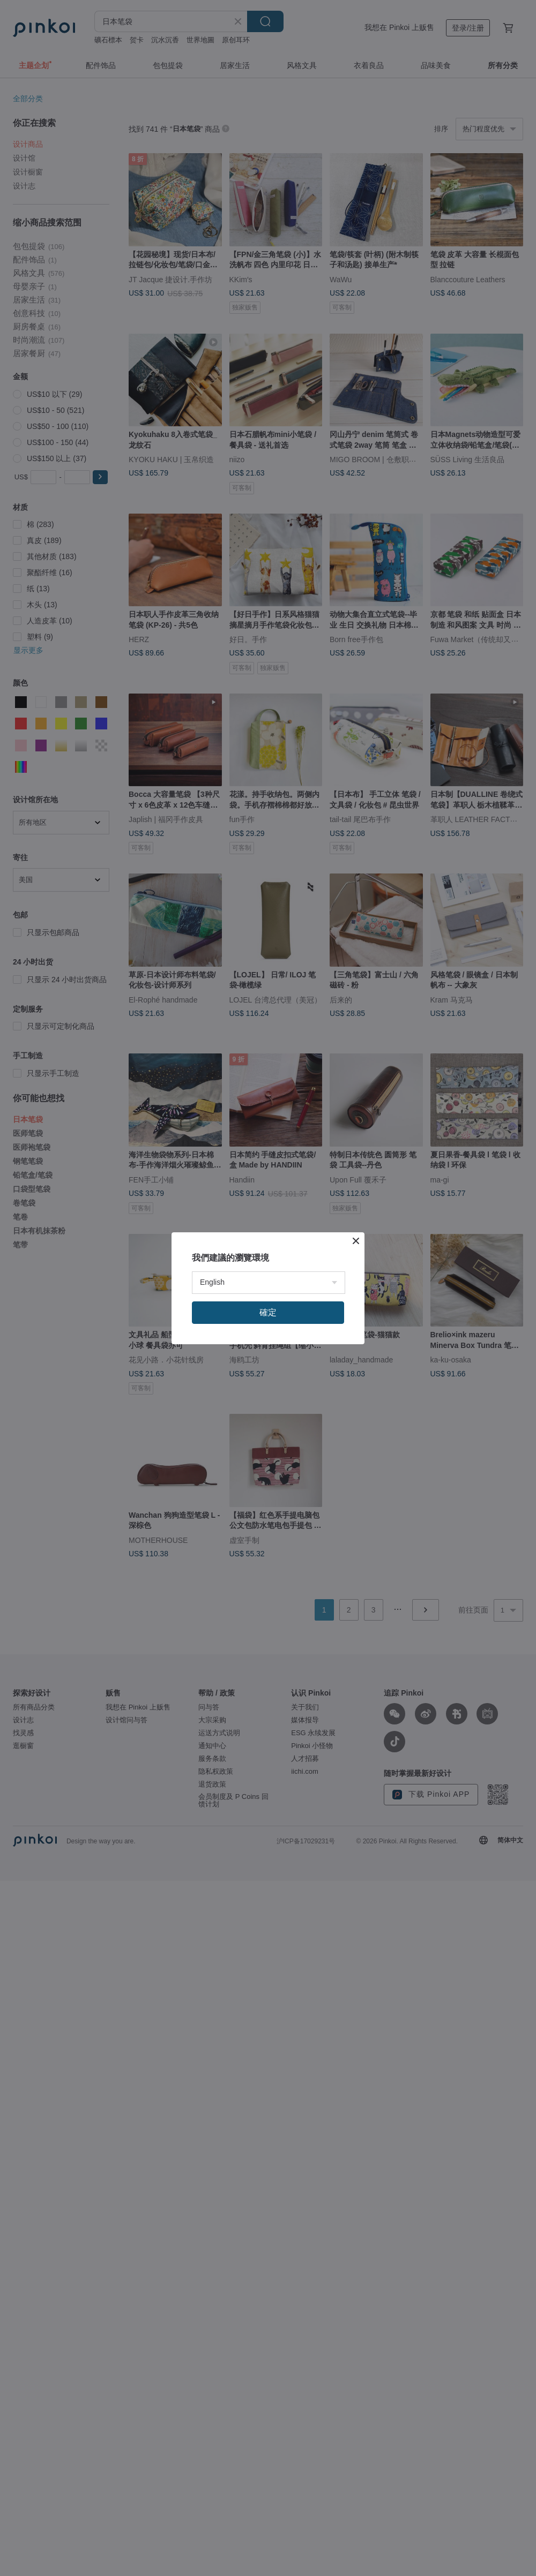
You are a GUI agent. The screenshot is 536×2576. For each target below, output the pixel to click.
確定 (268, 1312)
